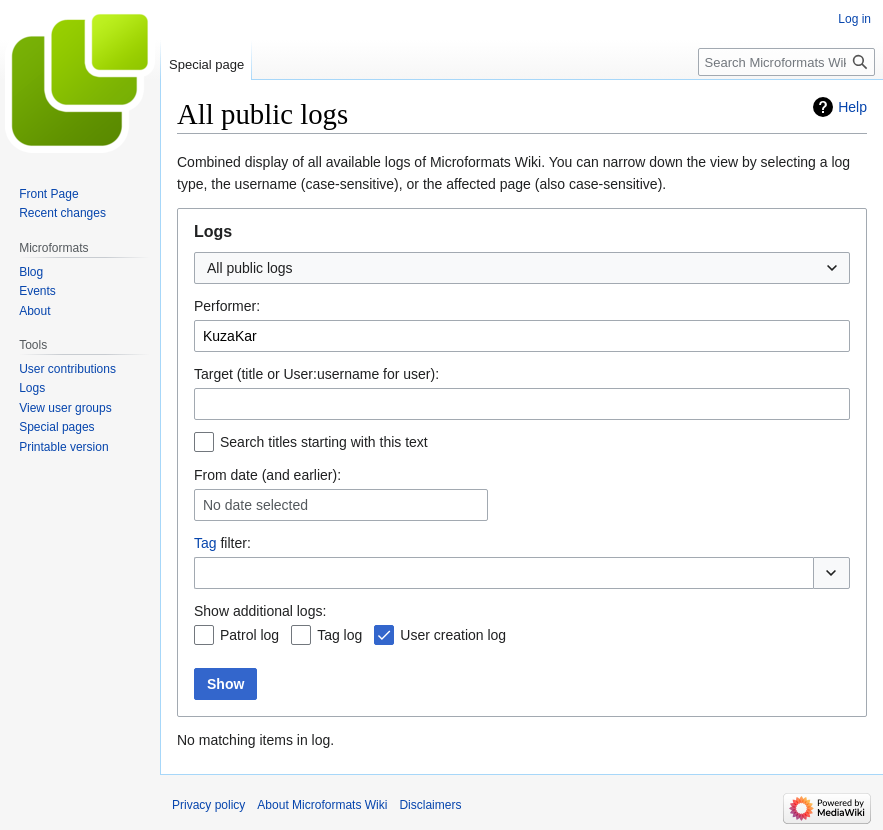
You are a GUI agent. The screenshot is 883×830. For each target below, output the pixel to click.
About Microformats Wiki (322, 805)
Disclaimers (430, 805)
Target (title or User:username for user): (316, 374)
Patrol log (249, 635)
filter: (222, 543)
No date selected (255, 505)
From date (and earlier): (267, 475)
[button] (831, 573)
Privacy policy (208, 805)
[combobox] (522, 268)
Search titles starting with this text (324, 442)
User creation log (453, 635)
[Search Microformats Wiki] (786, 62)
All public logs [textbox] (250, 268)
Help (852, 107)
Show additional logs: (260, 611)
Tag (205, 543)
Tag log (339, 635)
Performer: (227, 306)
